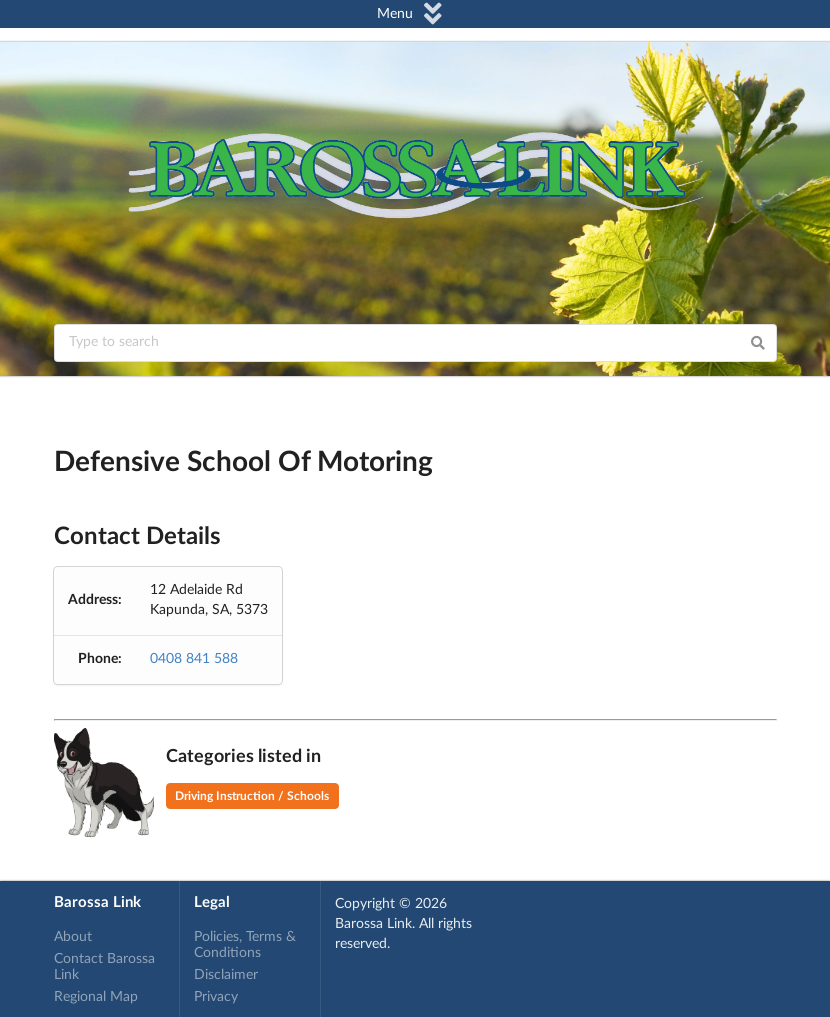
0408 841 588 (194, 659)
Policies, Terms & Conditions (245, 945)
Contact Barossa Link (104, 967)
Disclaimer (226, 975)
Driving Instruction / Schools (252, 796)
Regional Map (96, 997)
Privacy (216, 997)
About (73, 937)
